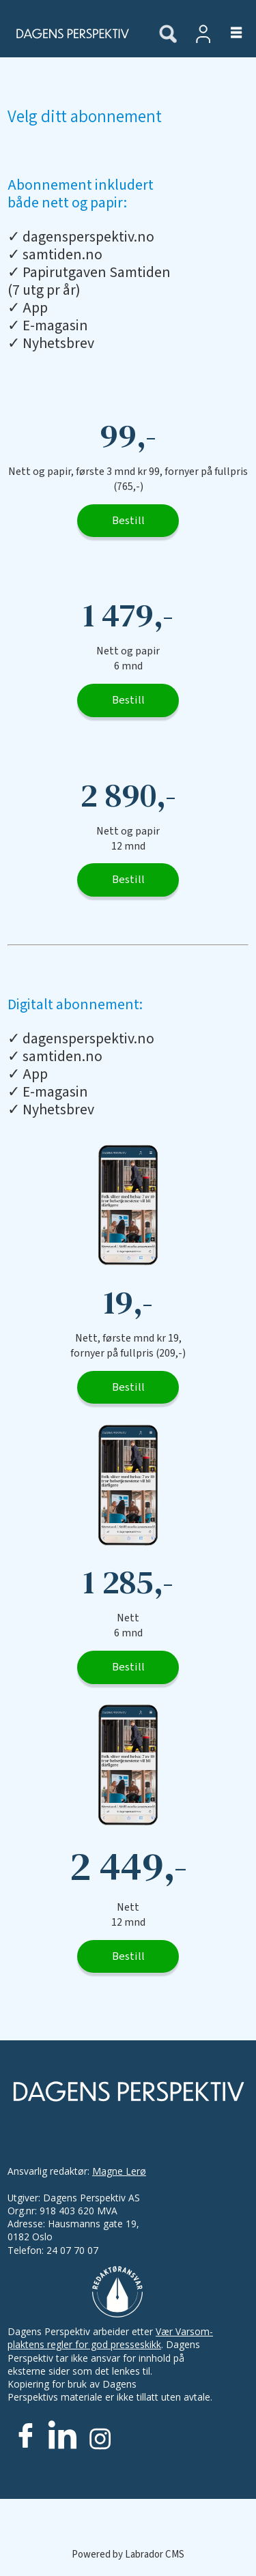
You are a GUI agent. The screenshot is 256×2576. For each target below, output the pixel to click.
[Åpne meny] (228, 33)
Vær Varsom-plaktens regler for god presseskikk (110, 2338)
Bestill (128, 520)
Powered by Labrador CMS (128, 2554)
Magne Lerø (119, 2171)
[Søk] (168, 35)
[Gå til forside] (71, 33)
